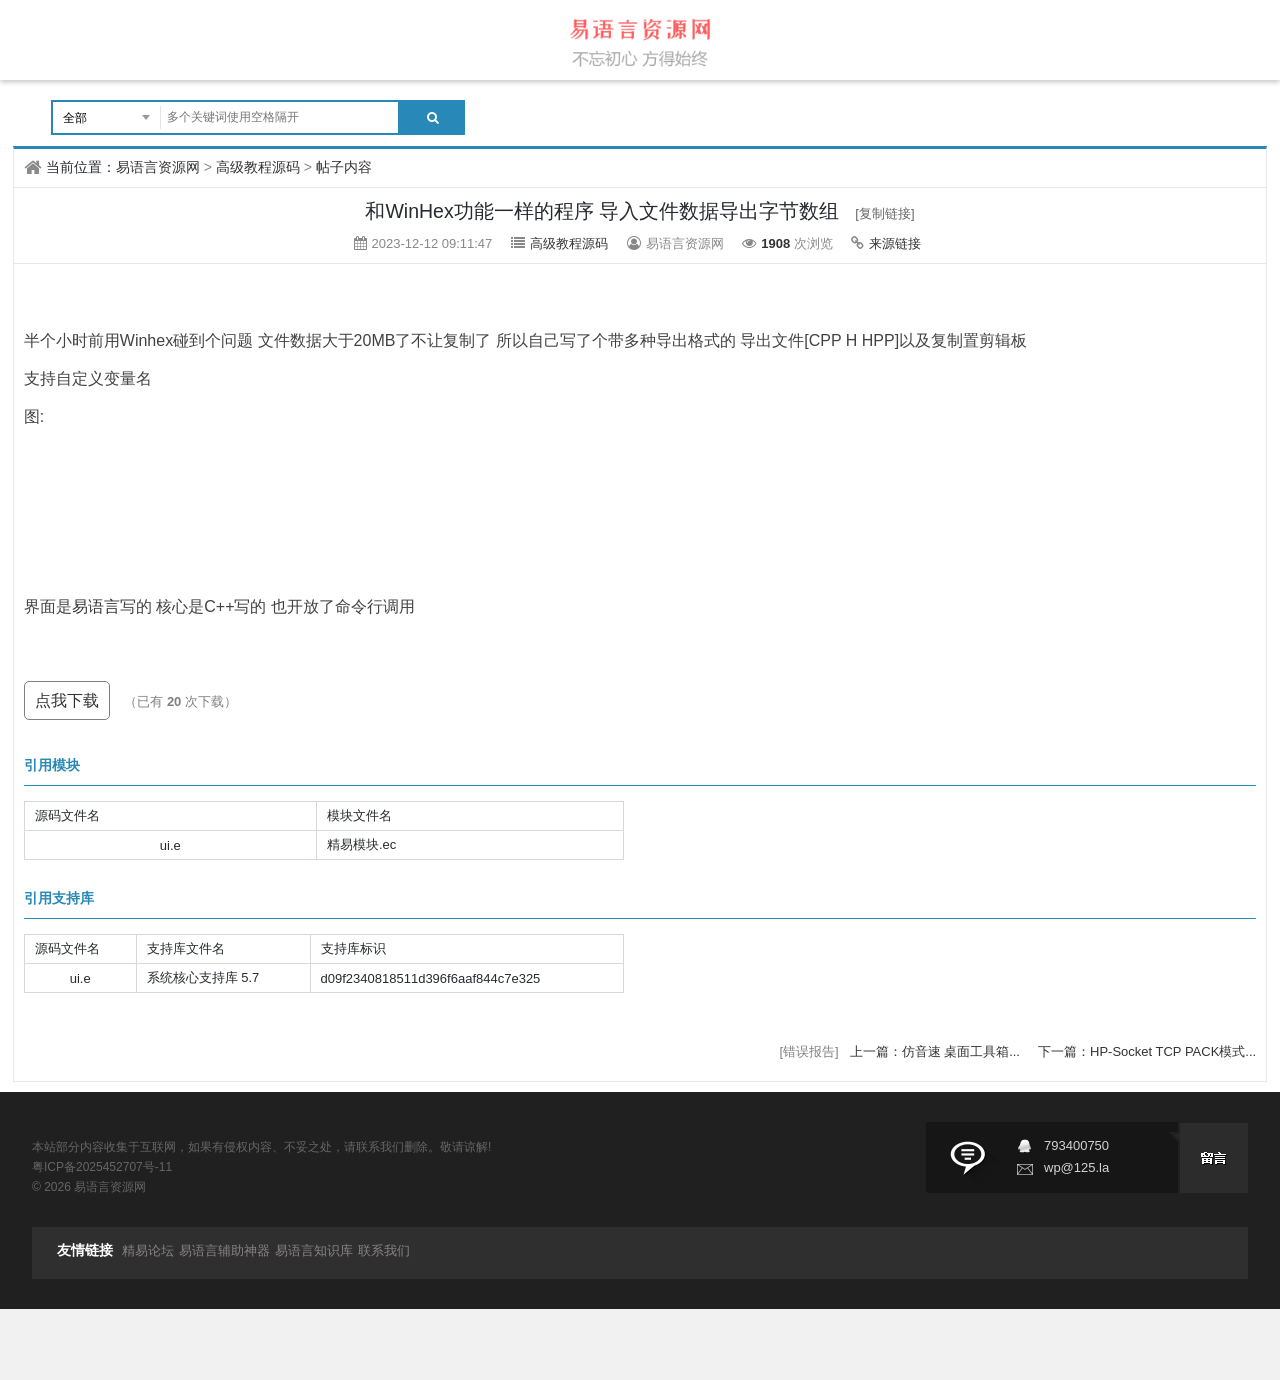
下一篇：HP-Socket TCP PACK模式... (1147, 1051)
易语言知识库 (314, 1250)
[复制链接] (884, 213)
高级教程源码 (258, 167)
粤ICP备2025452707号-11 (102, 1167)
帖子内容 (344, 167)
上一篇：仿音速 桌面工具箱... (937, 1051)
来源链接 (895, 243)
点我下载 (67, 700)
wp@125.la (1076, 1167)
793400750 (1076, 1145)
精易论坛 (148, 1250)
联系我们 (384, 1250)
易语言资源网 (158, 167)
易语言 (96, 606)
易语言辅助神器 (224, 1250)
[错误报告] (808, 1051)
